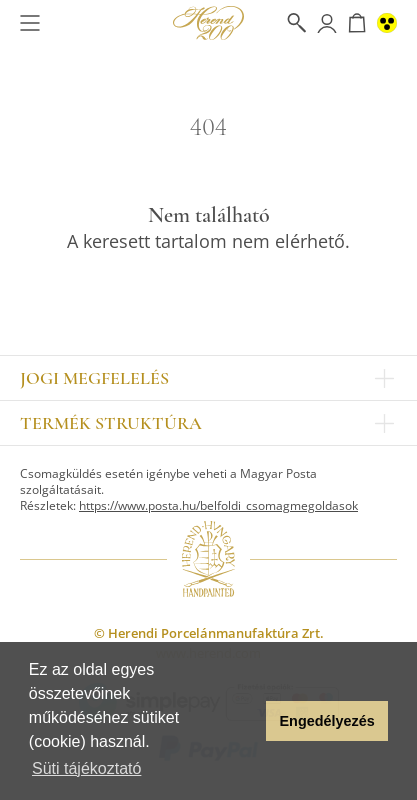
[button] (245, 721)
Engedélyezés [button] (327, 721)
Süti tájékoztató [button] (86, 768)
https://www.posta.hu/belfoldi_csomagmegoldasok (218, 505)
